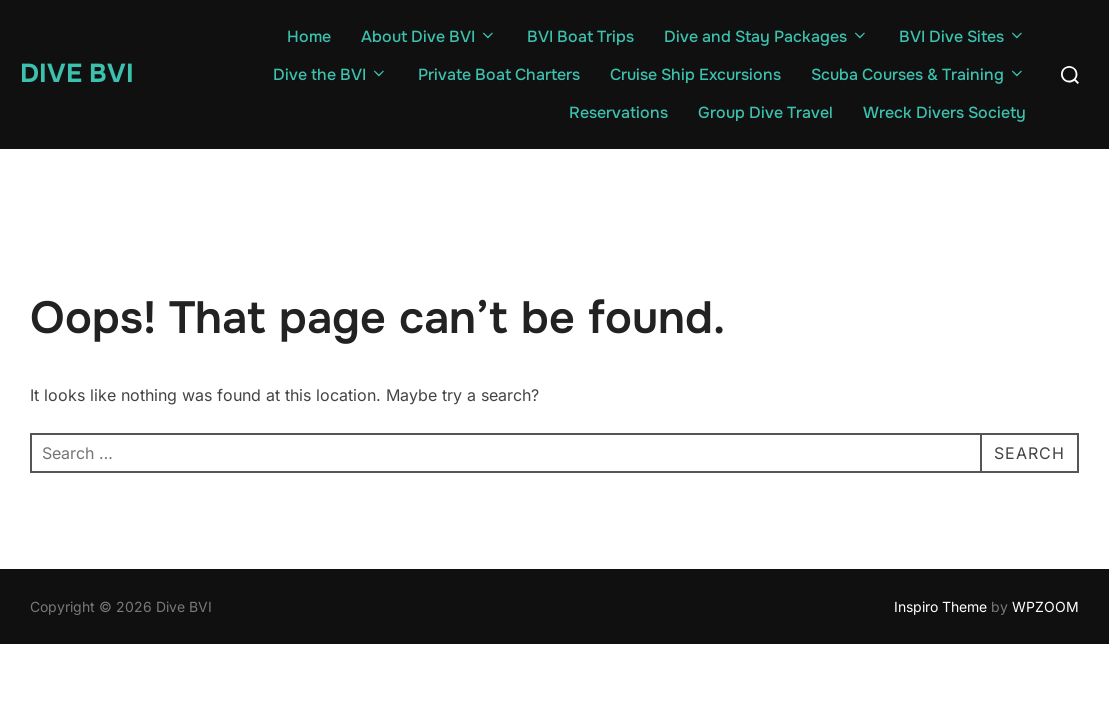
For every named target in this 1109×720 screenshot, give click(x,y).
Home (309, 36)
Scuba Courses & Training (918, 74)
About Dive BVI (429, 36)
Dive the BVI (330, 74)
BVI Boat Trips (580, 36)
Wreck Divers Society (944, 112)
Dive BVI (77, 73)
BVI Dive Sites (962, 36)
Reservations (618, 112)
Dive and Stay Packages (766, 36)
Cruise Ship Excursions (695, 74)
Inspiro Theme (940, 606)
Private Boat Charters (499, 74)
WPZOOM (1045, 606)
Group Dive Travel (765, 112)
